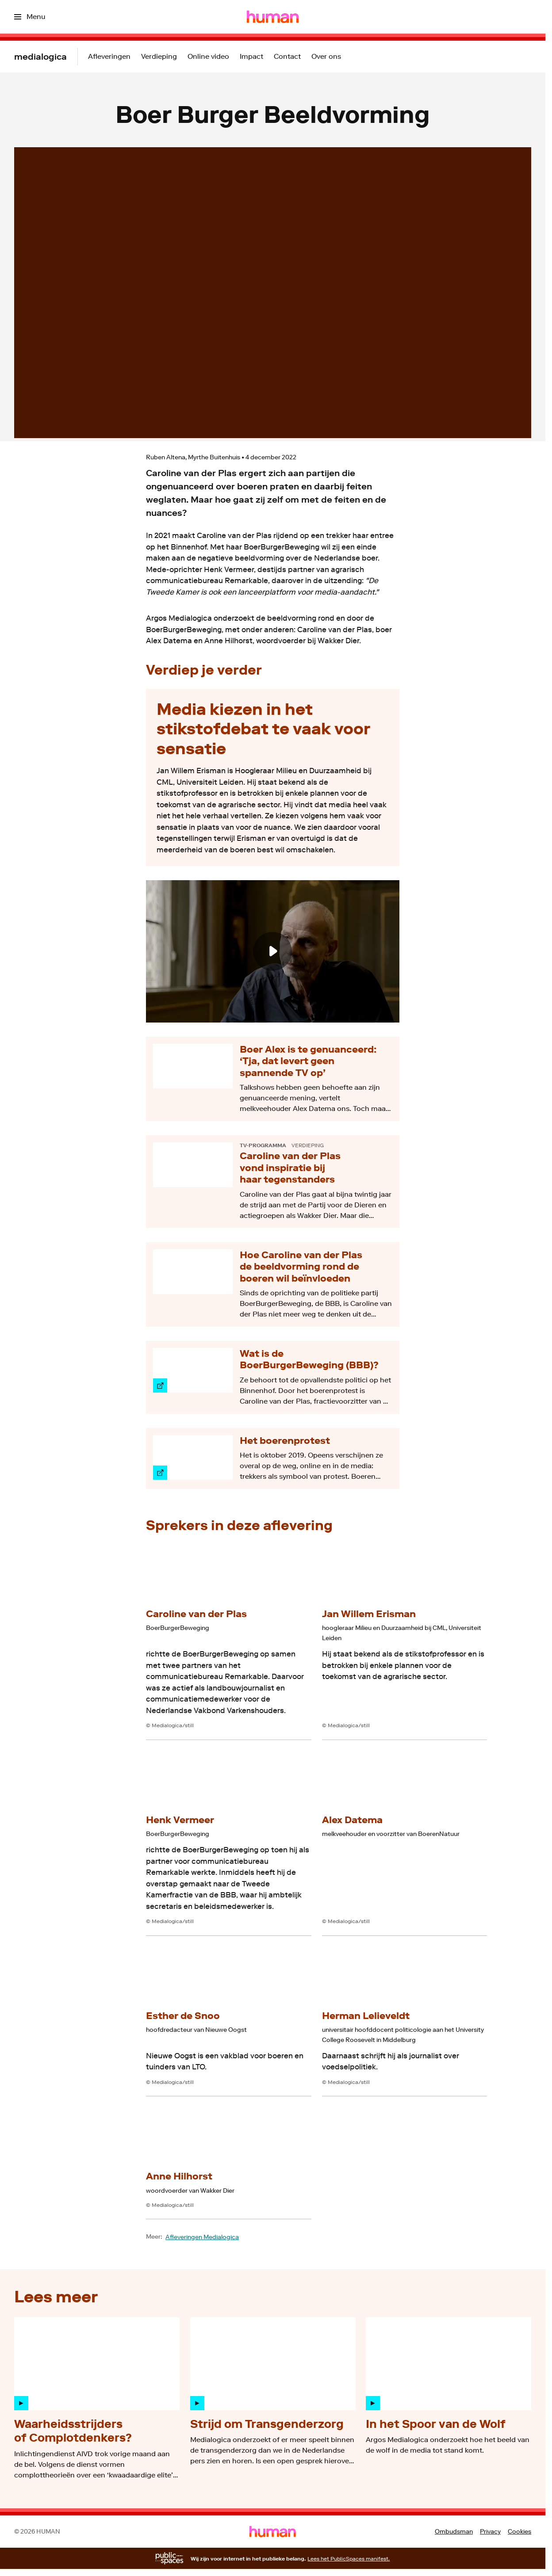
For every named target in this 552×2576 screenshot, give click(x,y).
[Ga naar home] (273, 17)
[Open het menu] (29, 17)
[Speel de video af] (272, 951)
